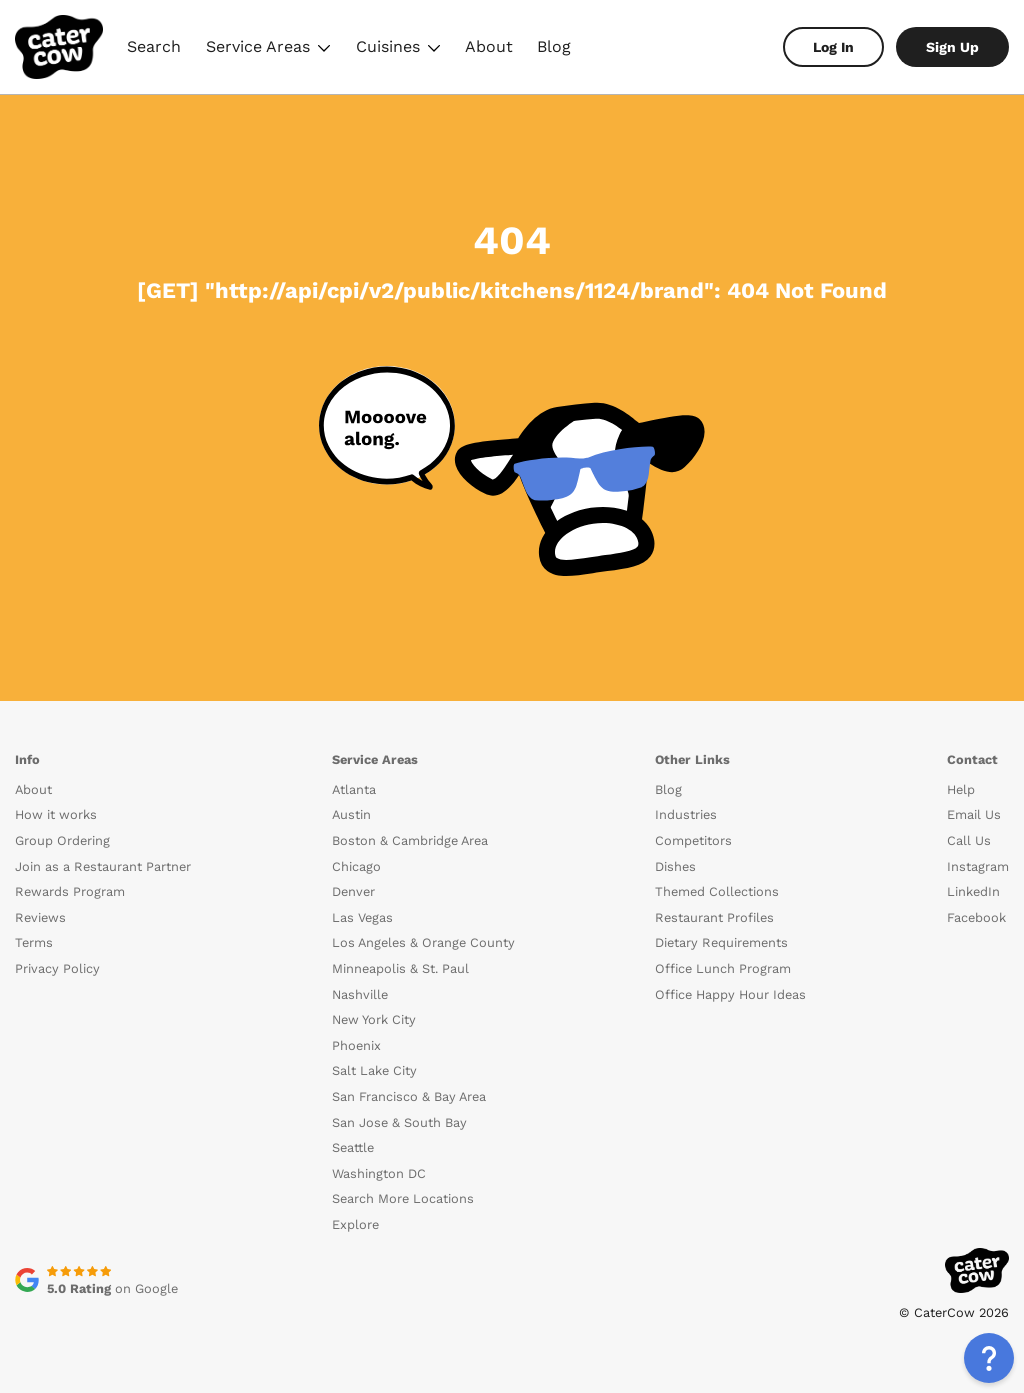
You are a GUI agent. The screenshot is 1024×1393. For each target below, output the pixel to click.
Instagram (978, 866)
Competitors (693, 840)
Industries (686, 814)
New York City (374, 1019)
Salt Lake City (374, 1070)
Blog (554, 46)
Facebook (976, 917)
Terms (34, 942)
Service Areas (268, 49)
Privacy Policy (57, 968)
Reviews (40, 917)
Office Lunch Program (723, 968)
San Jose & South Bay (399, 1122)
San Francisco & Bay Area (409, 1096)
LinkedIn (973, 891)
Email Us (974, 814)
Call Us (969, 840)
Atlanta (354, 789)
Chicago (356, 866)
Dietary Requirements (721, 942)
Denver (353, 891)
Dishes (675, 866)
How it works (56, 814)
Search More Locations (403, 1198)
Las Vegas (362, 917)
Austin (351, 814)
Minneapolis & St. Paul (400, 968)
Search (154, 46)
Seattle (353, 1147)
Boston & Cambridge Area (410, 840)
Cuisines (398, 49)
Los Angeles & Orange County (423, 942)
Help (961, 789)
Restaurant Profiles (714, 917)
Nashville (360, 994)
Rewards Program (70, 891)
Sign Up (952, 47)
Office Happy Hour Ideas (730, 994)
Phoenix (356, 1045)
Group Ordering (62, 840)
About (489, 46)
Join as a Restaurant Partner (103, 866)
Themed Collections (717, 891)
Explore (355, 1224)
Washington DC (379, 1173)
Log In (833, 47)
